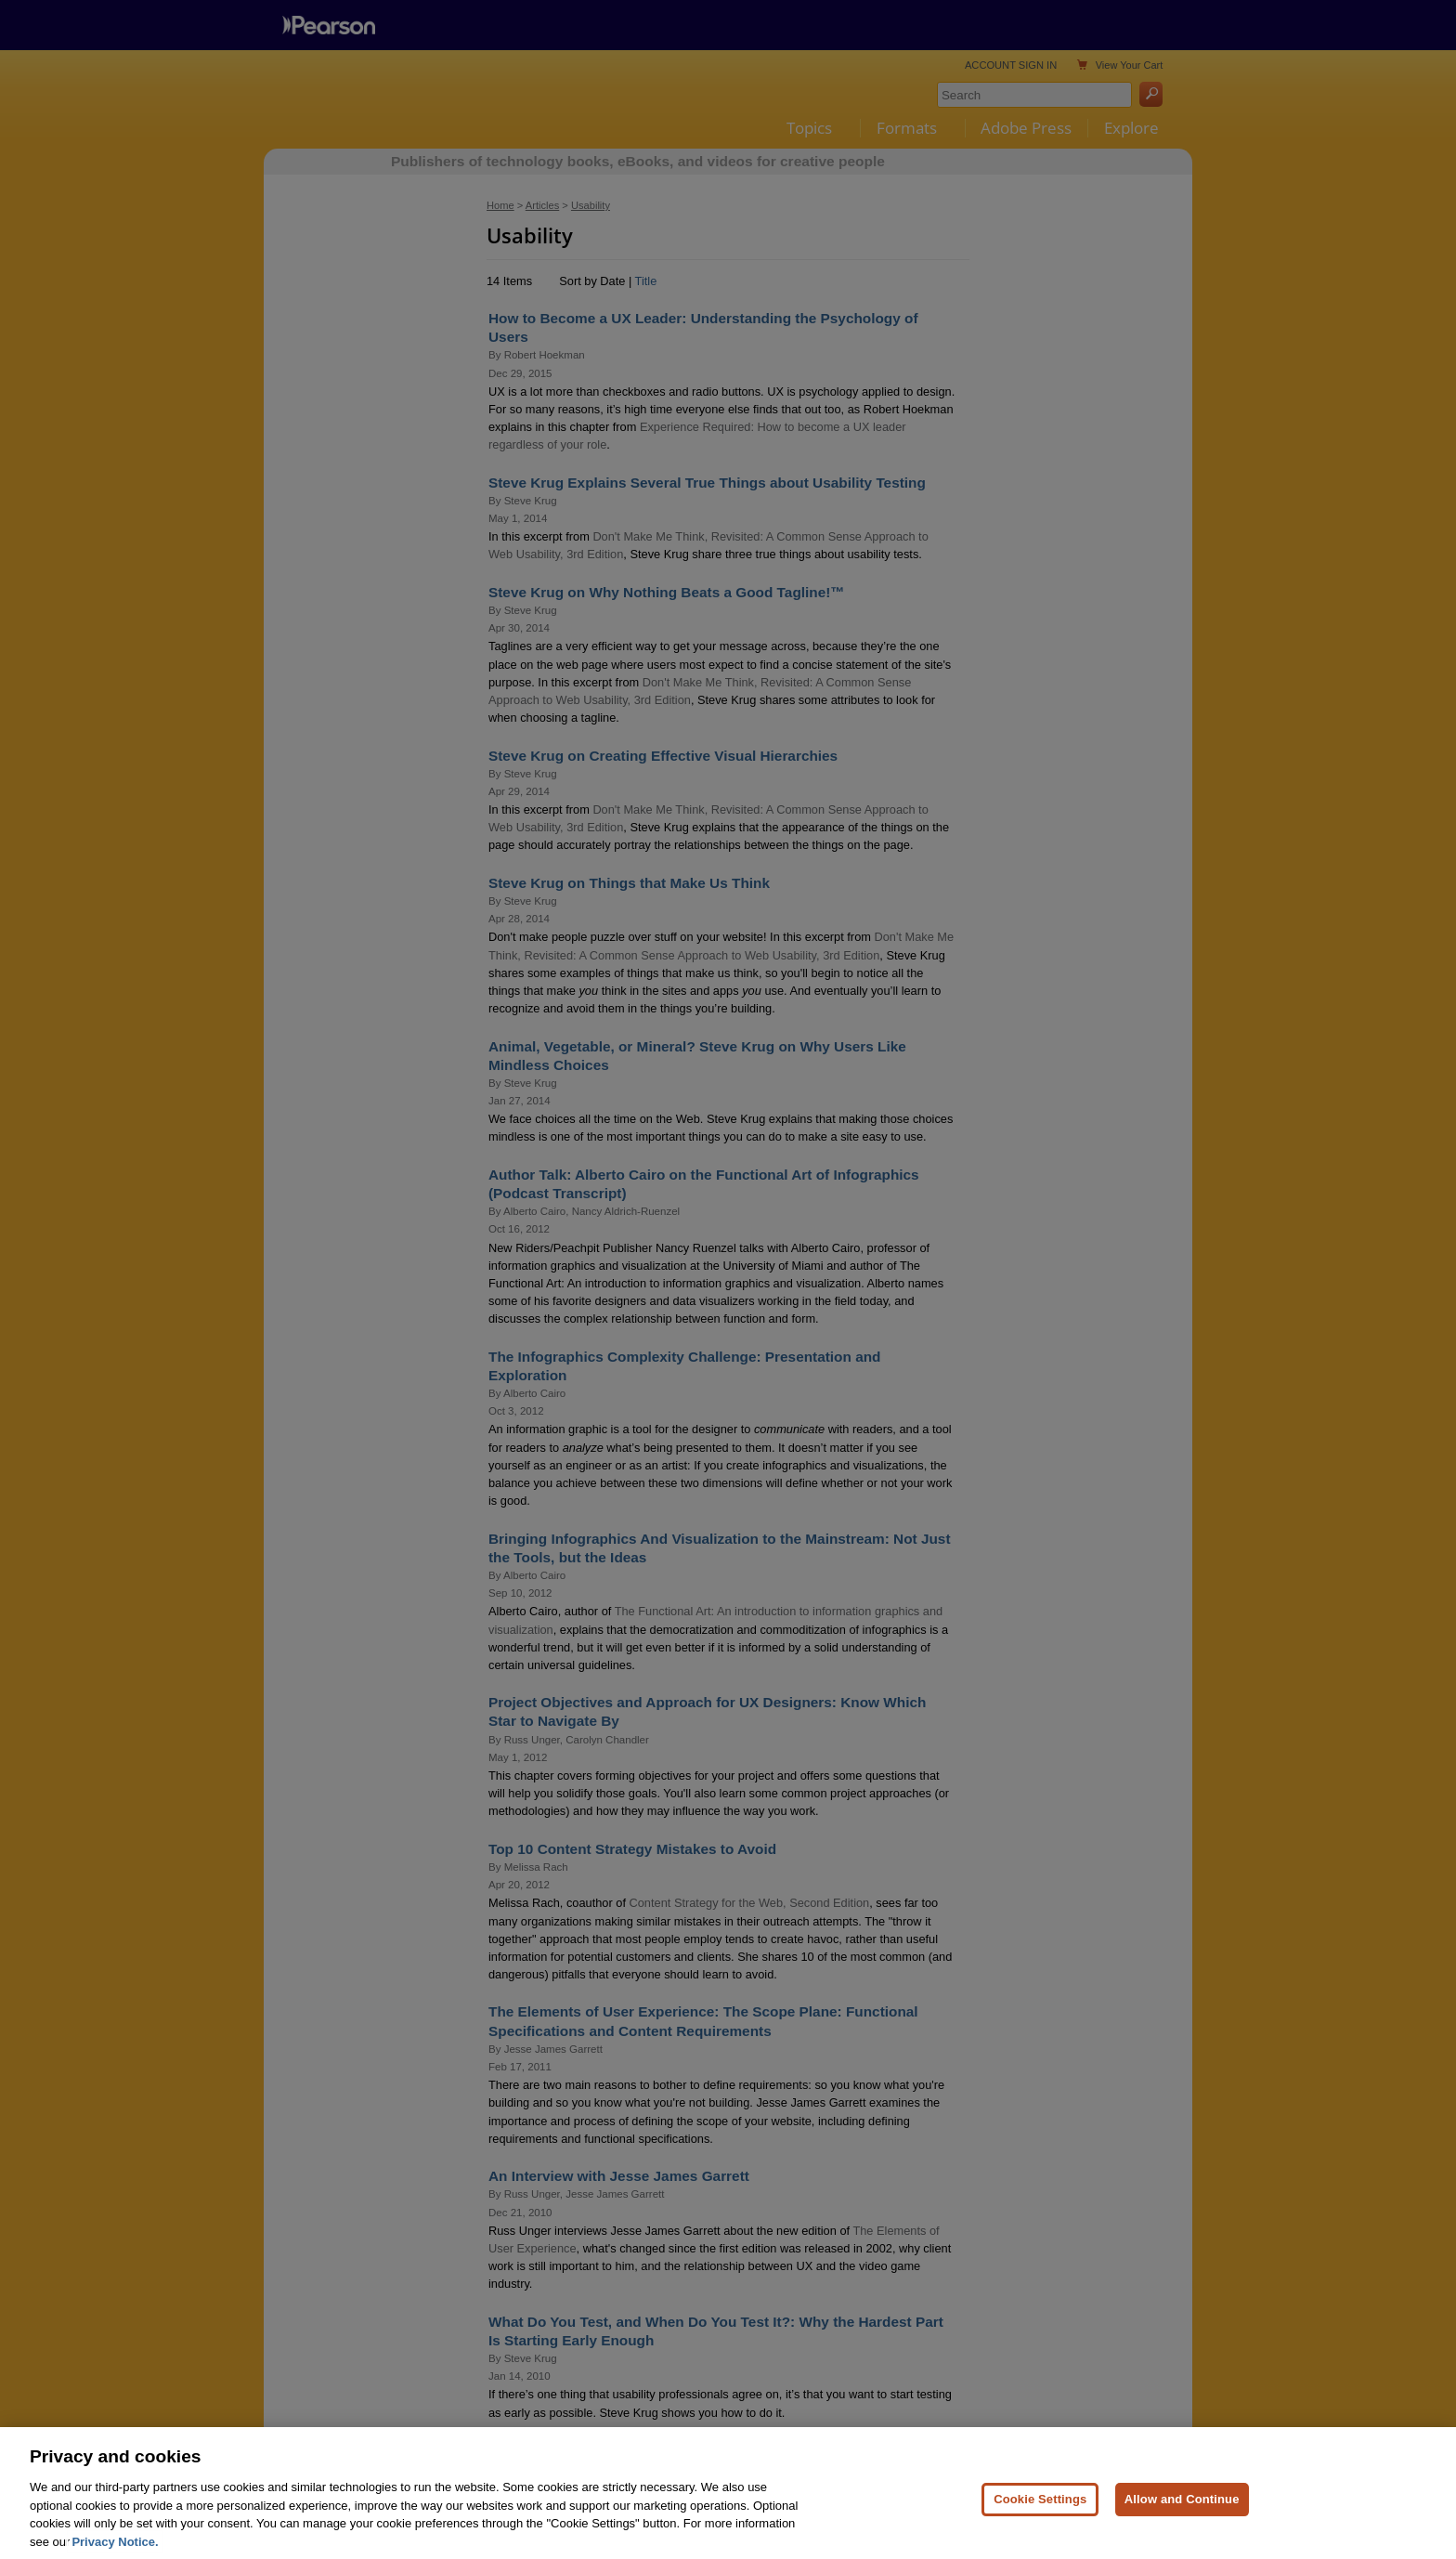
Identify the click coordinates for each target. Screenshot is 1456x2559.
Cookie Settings (1040, 2515)
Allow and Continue (1182, 2515)
